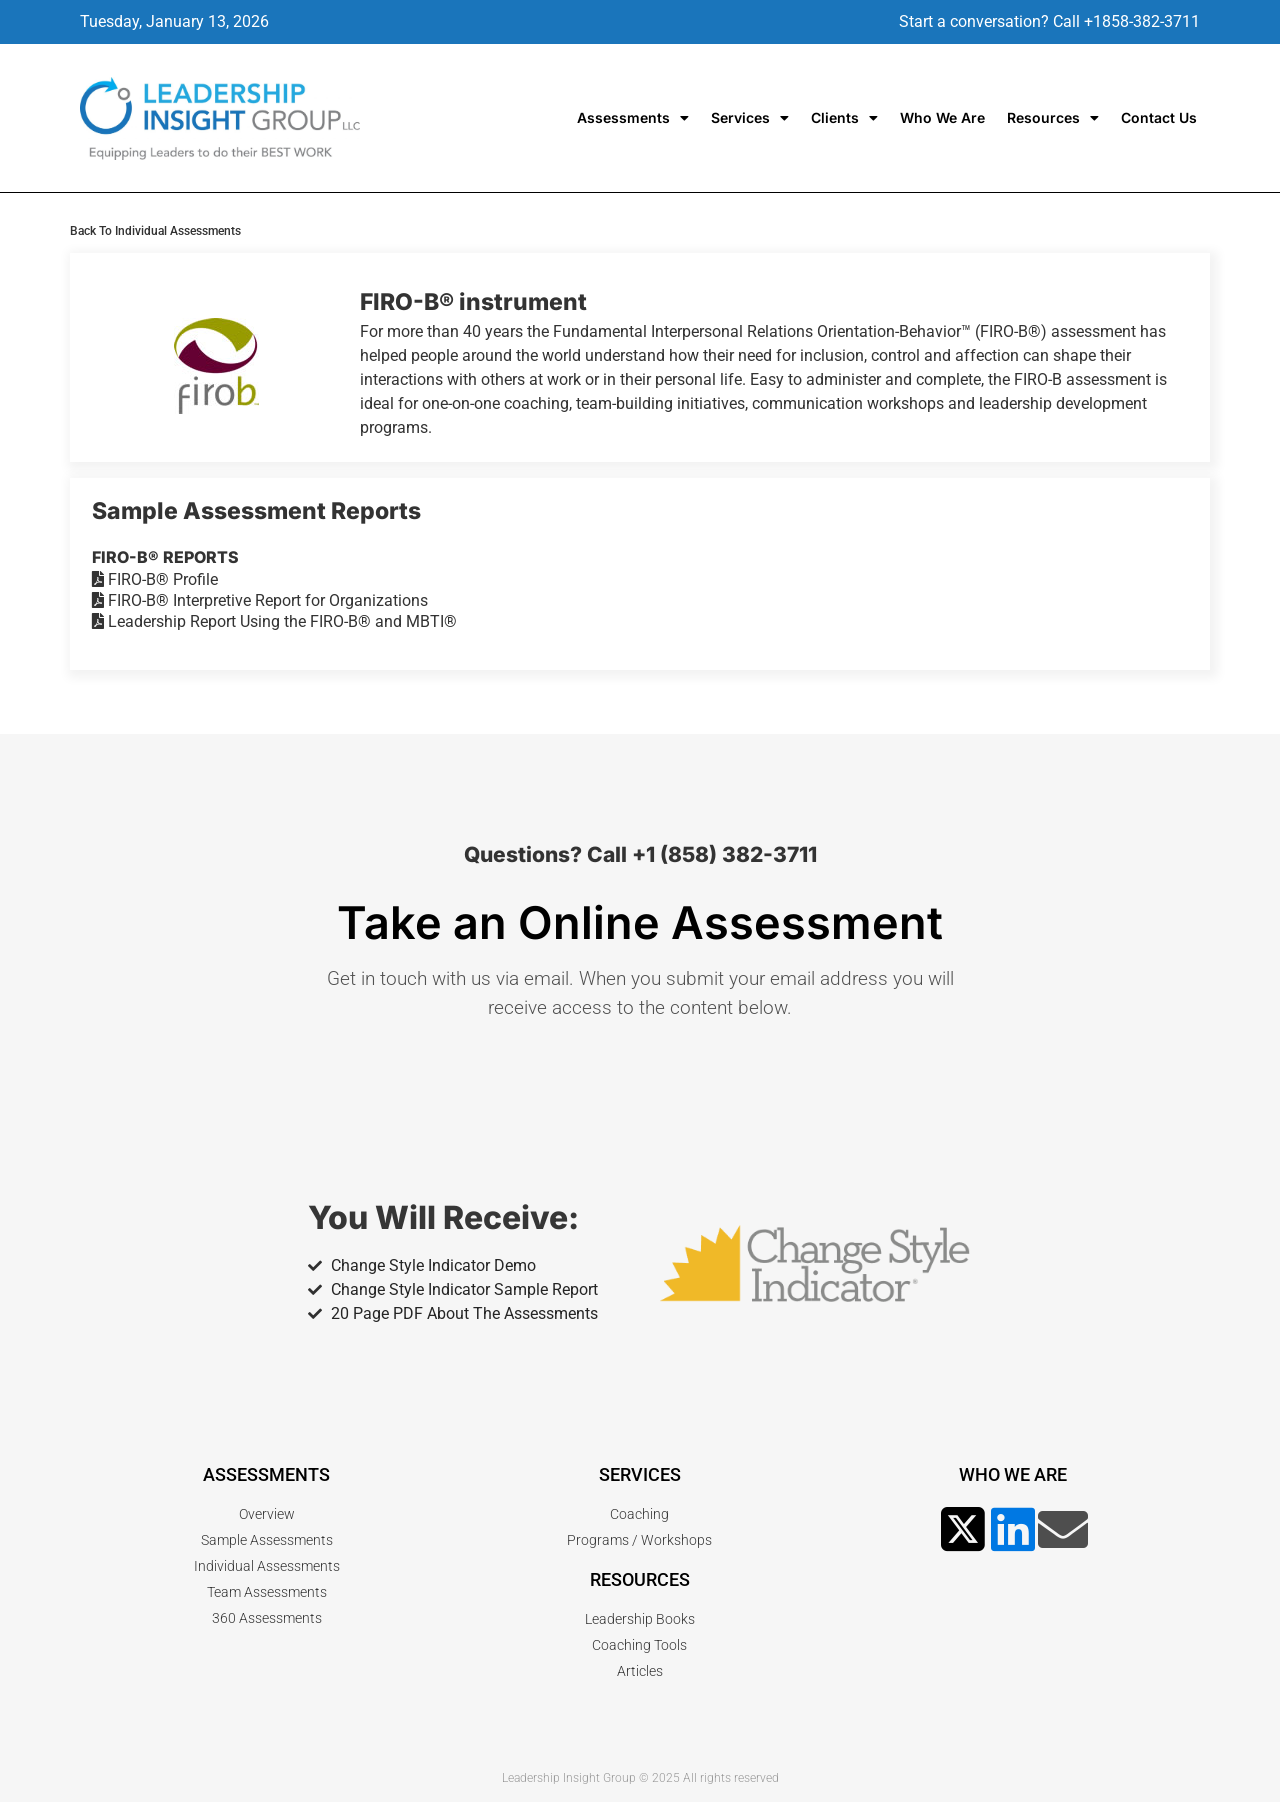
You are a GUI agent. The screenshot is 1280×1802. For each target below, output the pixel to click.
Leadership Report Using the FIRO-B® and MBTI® (274, 621)
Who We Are (942, 117)
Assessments (633, 118)
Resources (1053, 118)
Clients (844, 118)
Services (750, 118)
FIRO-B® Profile (155, 579)
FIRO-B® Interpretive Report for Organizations (260, 600)
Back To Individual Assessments (155, 231)
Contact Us (1159, 117)
